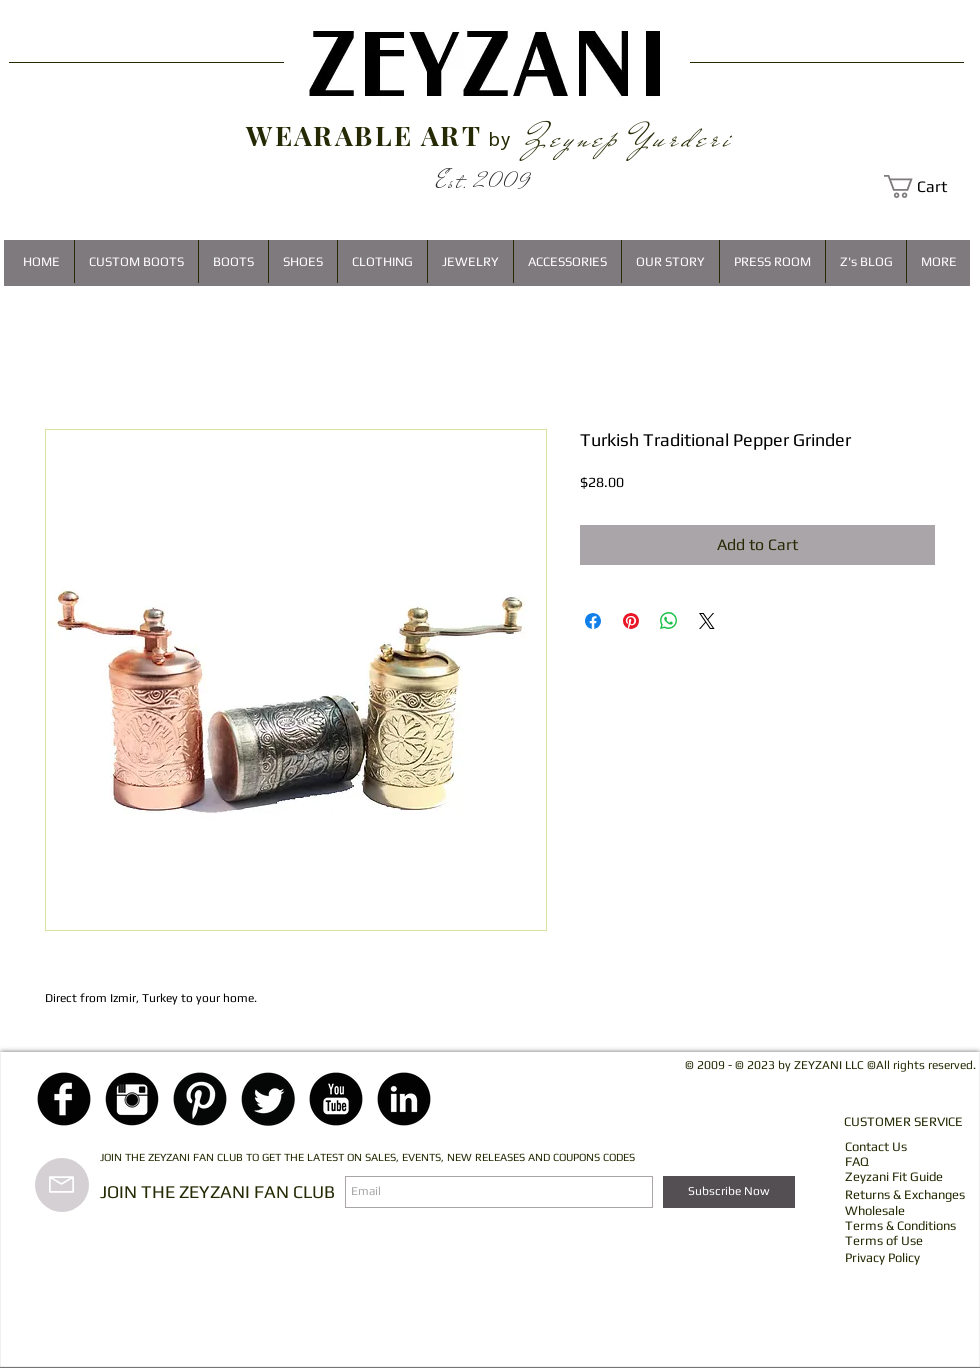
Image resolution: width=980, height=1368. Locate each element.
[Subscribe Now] (729, 1192)
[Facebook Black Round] (64, 1099)
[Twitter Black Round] (268, 1099)
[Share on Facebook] (593, 621)
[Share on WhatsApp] (669, 621)
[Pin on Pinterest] (631, 621)
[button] (927, 186)
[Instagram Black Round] (132, 1099)
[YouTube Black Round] (336, 1099)
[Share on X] (707, 621)
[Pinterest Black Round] (200, 1099)
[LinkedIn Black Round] (404, 1099)
